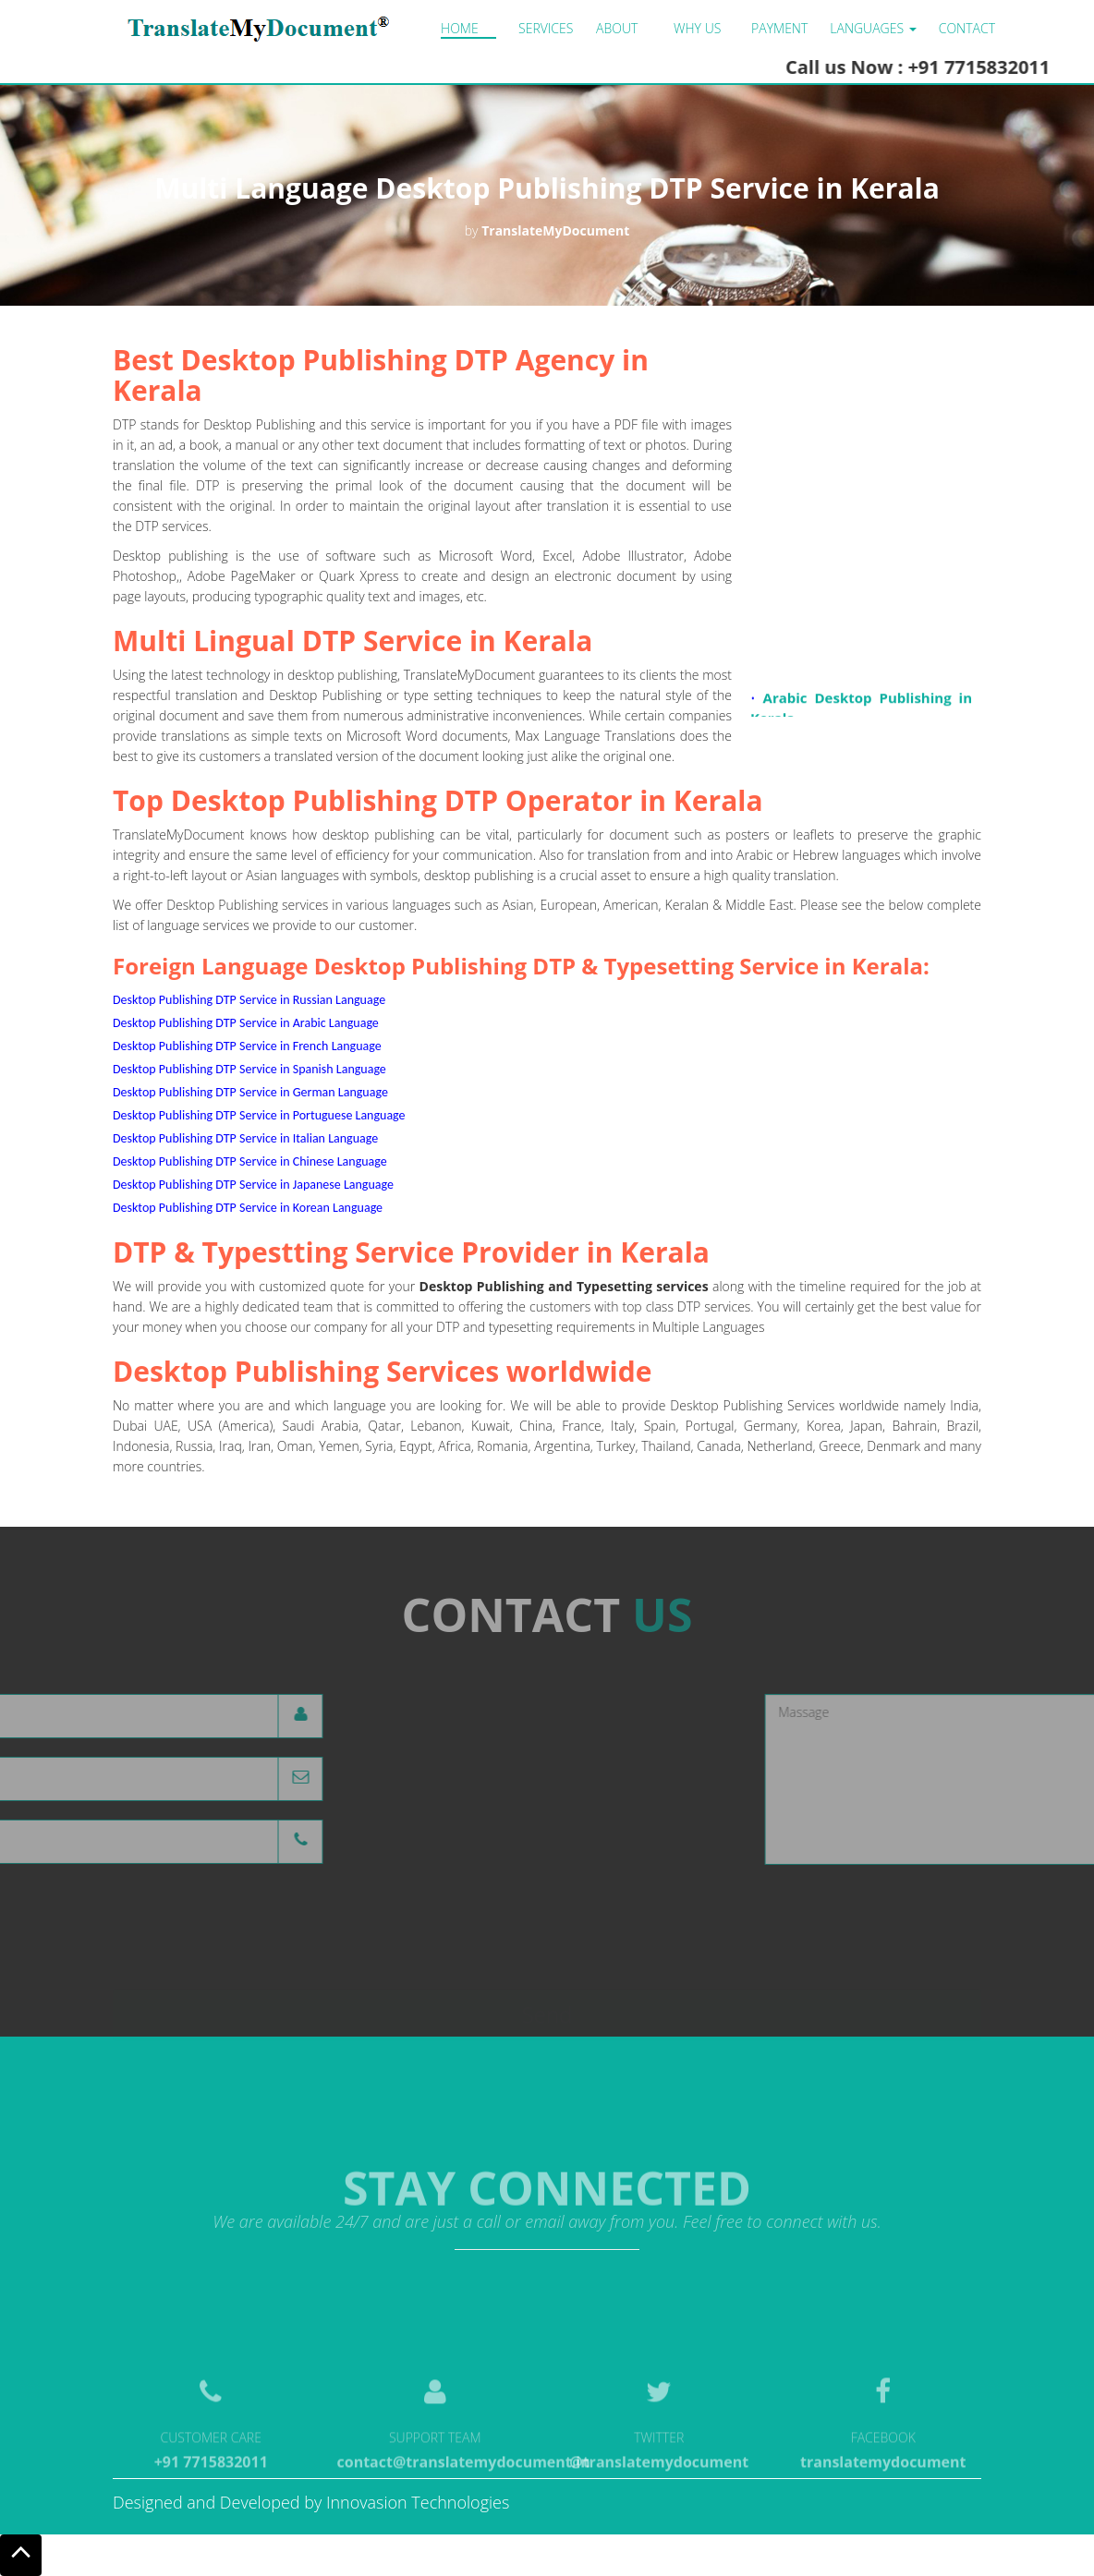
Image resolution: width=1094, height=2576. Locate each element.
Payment (779, 28)
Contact (967, 28)
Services (545, 28)
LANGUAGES (873, 28)
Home (460, 28)
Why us (697, 28)
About (617, 28)
